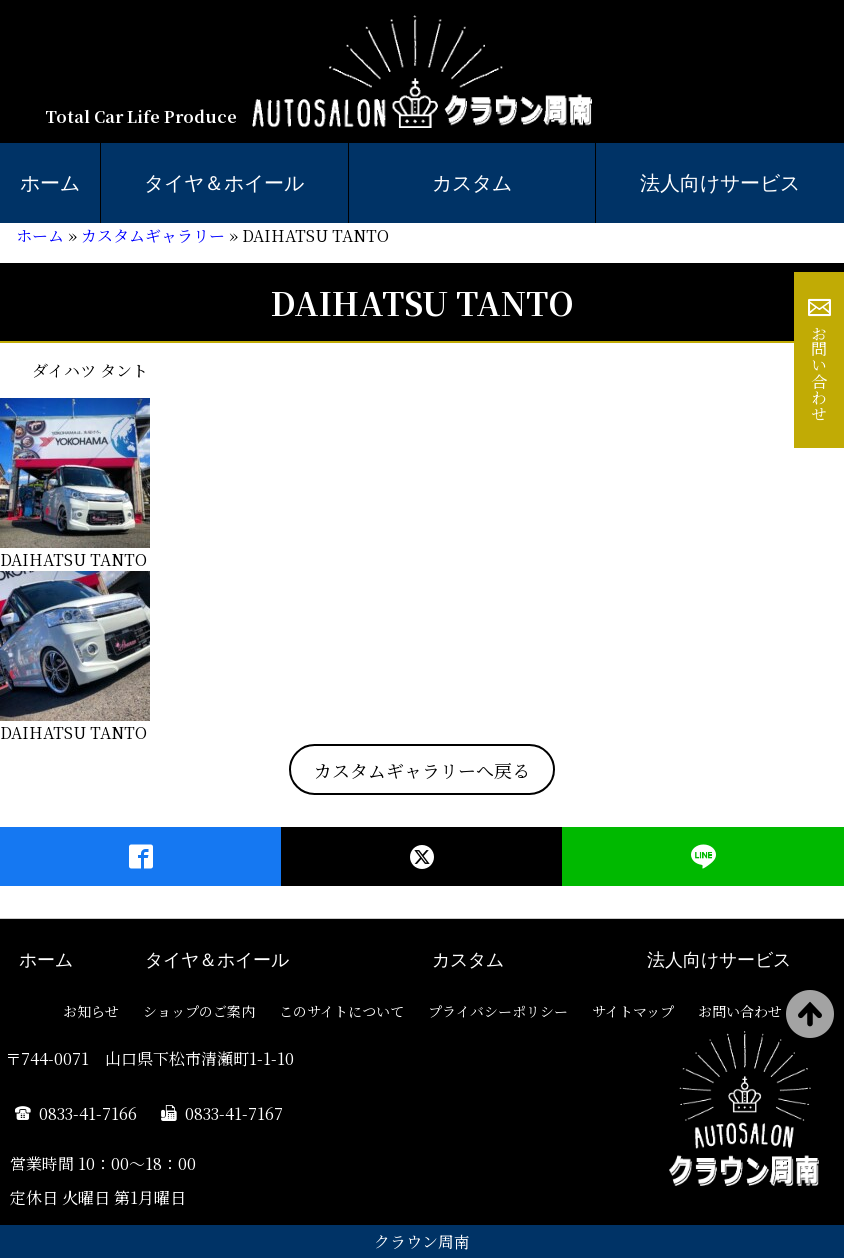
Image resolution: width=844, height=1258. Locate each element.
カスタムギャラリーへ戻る (422, 770)
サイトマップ (633, 1011)
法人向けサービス (719, 959)
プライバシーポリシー (498, 1011)
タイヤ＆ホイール (224, 183)
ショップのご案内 (199, 1011)
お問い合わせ (819, 373)
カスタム (472, 183)
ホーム (50, 183)
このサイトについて (341, 1011)
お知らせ (91, 1011)
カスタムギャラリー (153, 235)
